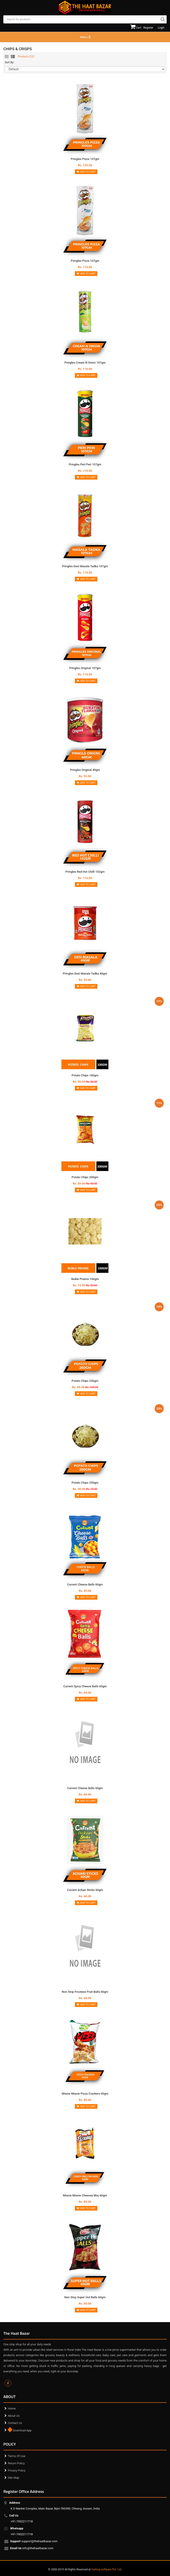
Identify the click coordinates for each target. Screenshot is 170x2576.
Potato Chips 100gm (85, 1075)
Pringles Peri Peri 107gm (85, 464)
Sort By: (9, 62)
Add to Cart (86, 171)
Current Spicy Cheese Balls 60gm (85, 1686)
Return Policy (16, 2463)
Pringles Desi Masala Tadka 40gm (85, 973)
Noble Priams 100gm (85, 1279)
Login (161, 27)
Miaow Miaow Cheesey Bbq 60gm (85, 2195)
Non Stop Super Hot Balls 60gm (85, 2297)
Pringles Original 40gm (85, 770)
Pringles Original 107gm (85, 668)
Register (148, 27)
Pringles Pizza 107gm (85, 159)
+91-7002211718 (22, 2518)
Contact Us (15, 2423)
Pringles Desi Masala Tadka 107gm (85, 566)
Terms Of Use (16, 2456)
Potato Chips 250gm (85, 1381)
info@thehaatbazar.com (32, 2548)
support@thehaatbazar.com (34, 2542)
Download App (19, 2429)
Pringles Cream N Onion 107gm (84, 362)
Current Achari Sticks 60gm (85, 1890)
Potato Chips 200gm (85, 1177)
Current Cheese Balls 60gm (85, 1584)
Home (12, 2408)
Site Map (13, 2477)
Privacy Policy (16, 2470)
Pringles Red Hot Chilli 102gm (85, 871)
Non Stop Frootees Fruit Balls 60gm (85, 1991)
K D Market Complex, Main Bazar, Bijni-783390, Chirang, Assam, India (55, 2505)
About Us (14, 2415)
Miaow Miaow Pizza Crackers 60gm (85, 2093)
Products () (26, 56)
